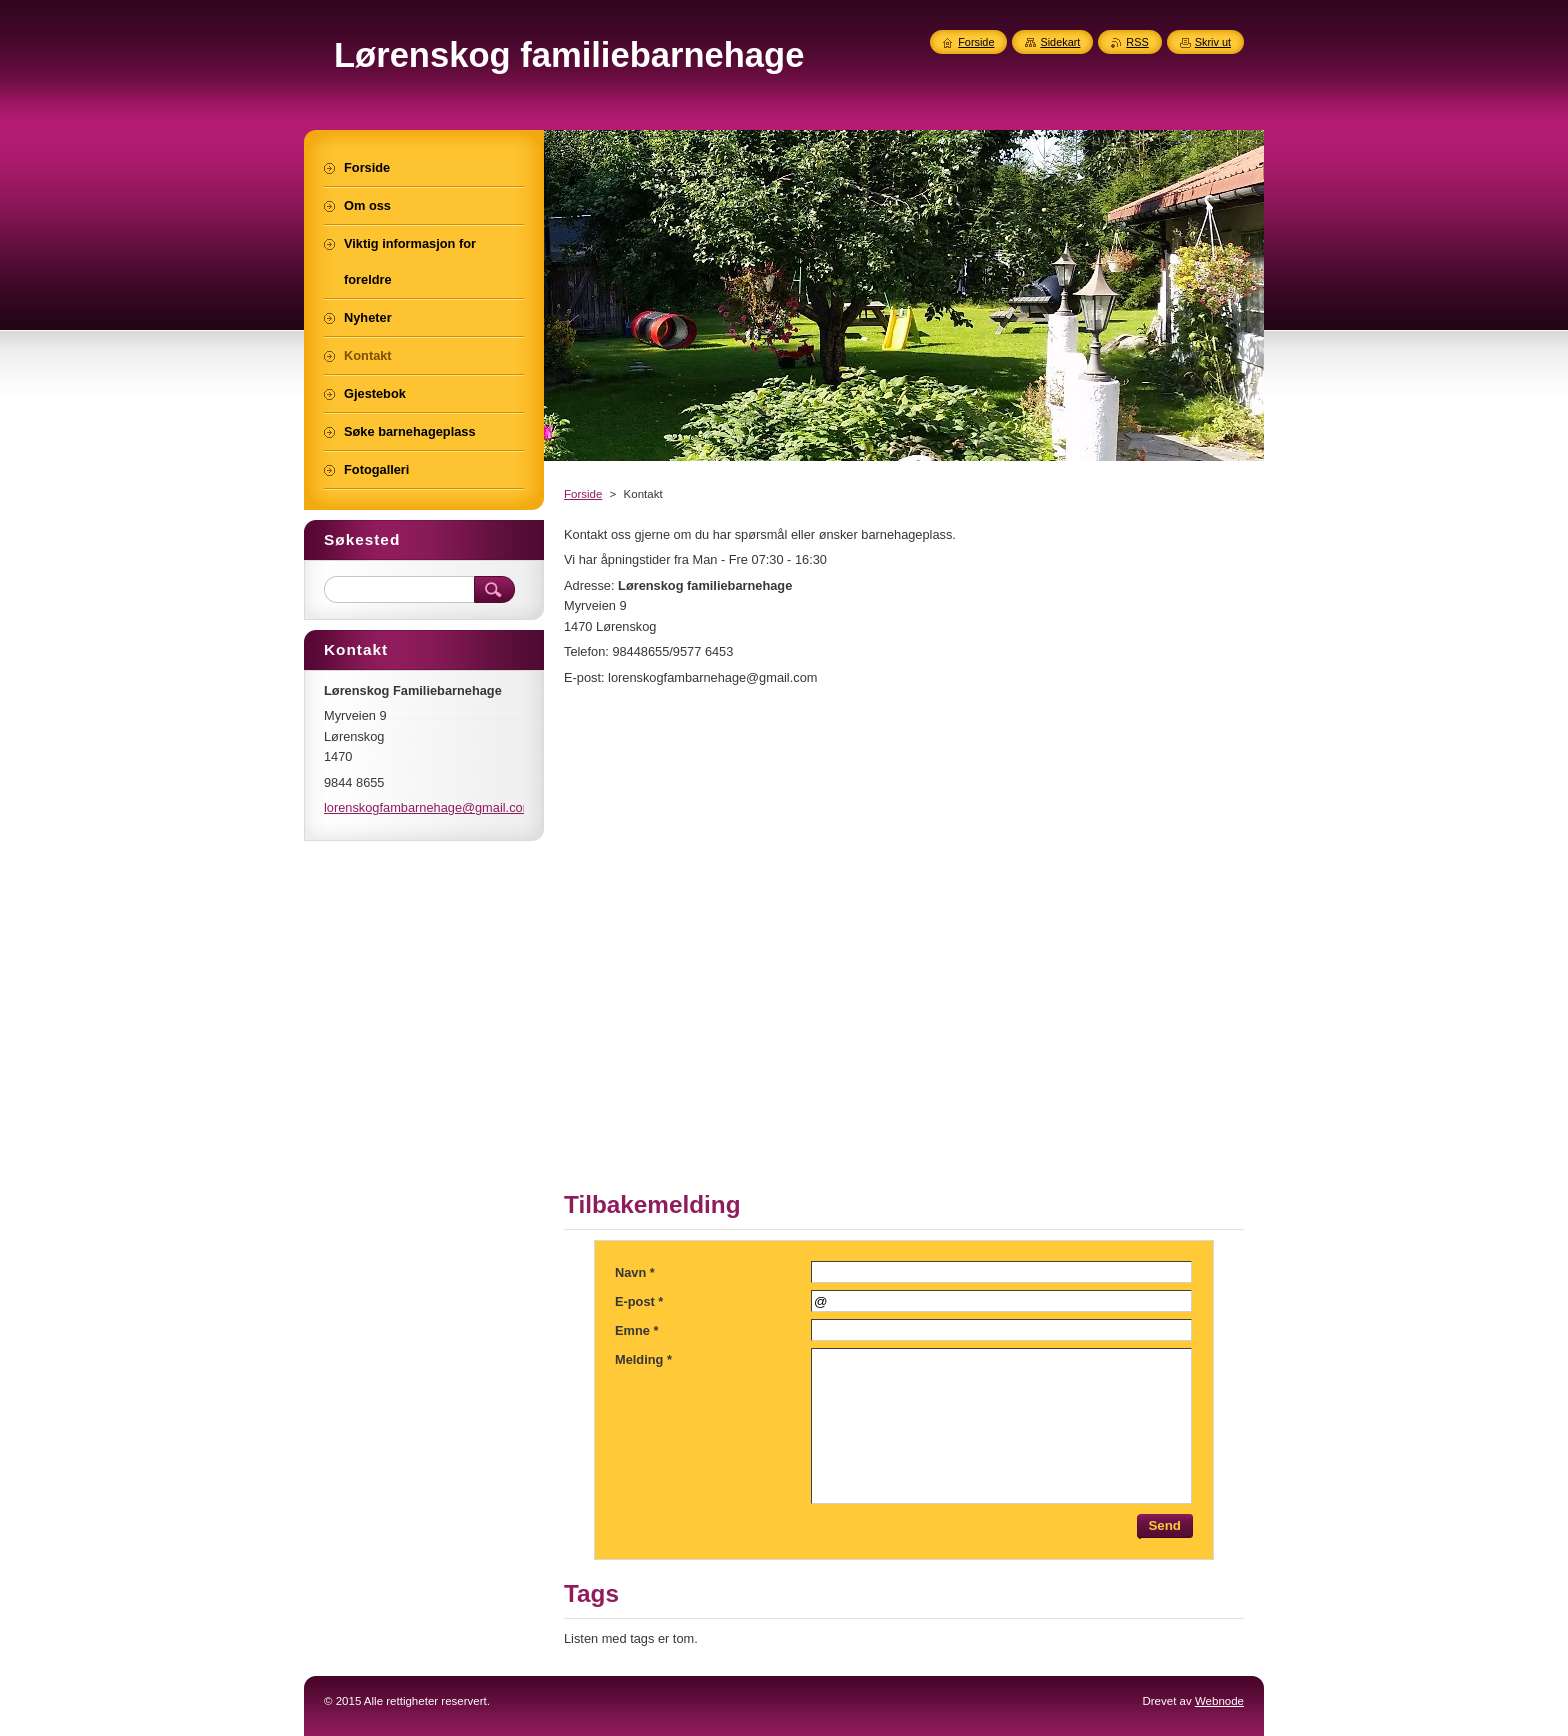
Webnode (1219, 1701)
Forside (583, 494)
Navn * (635, 1272)
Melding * (643, 1359)
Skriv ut (1213, 42)
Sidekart (1060, 42)
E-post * (639, 1301)
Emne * (636, 1330)
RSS (1137, 42)
